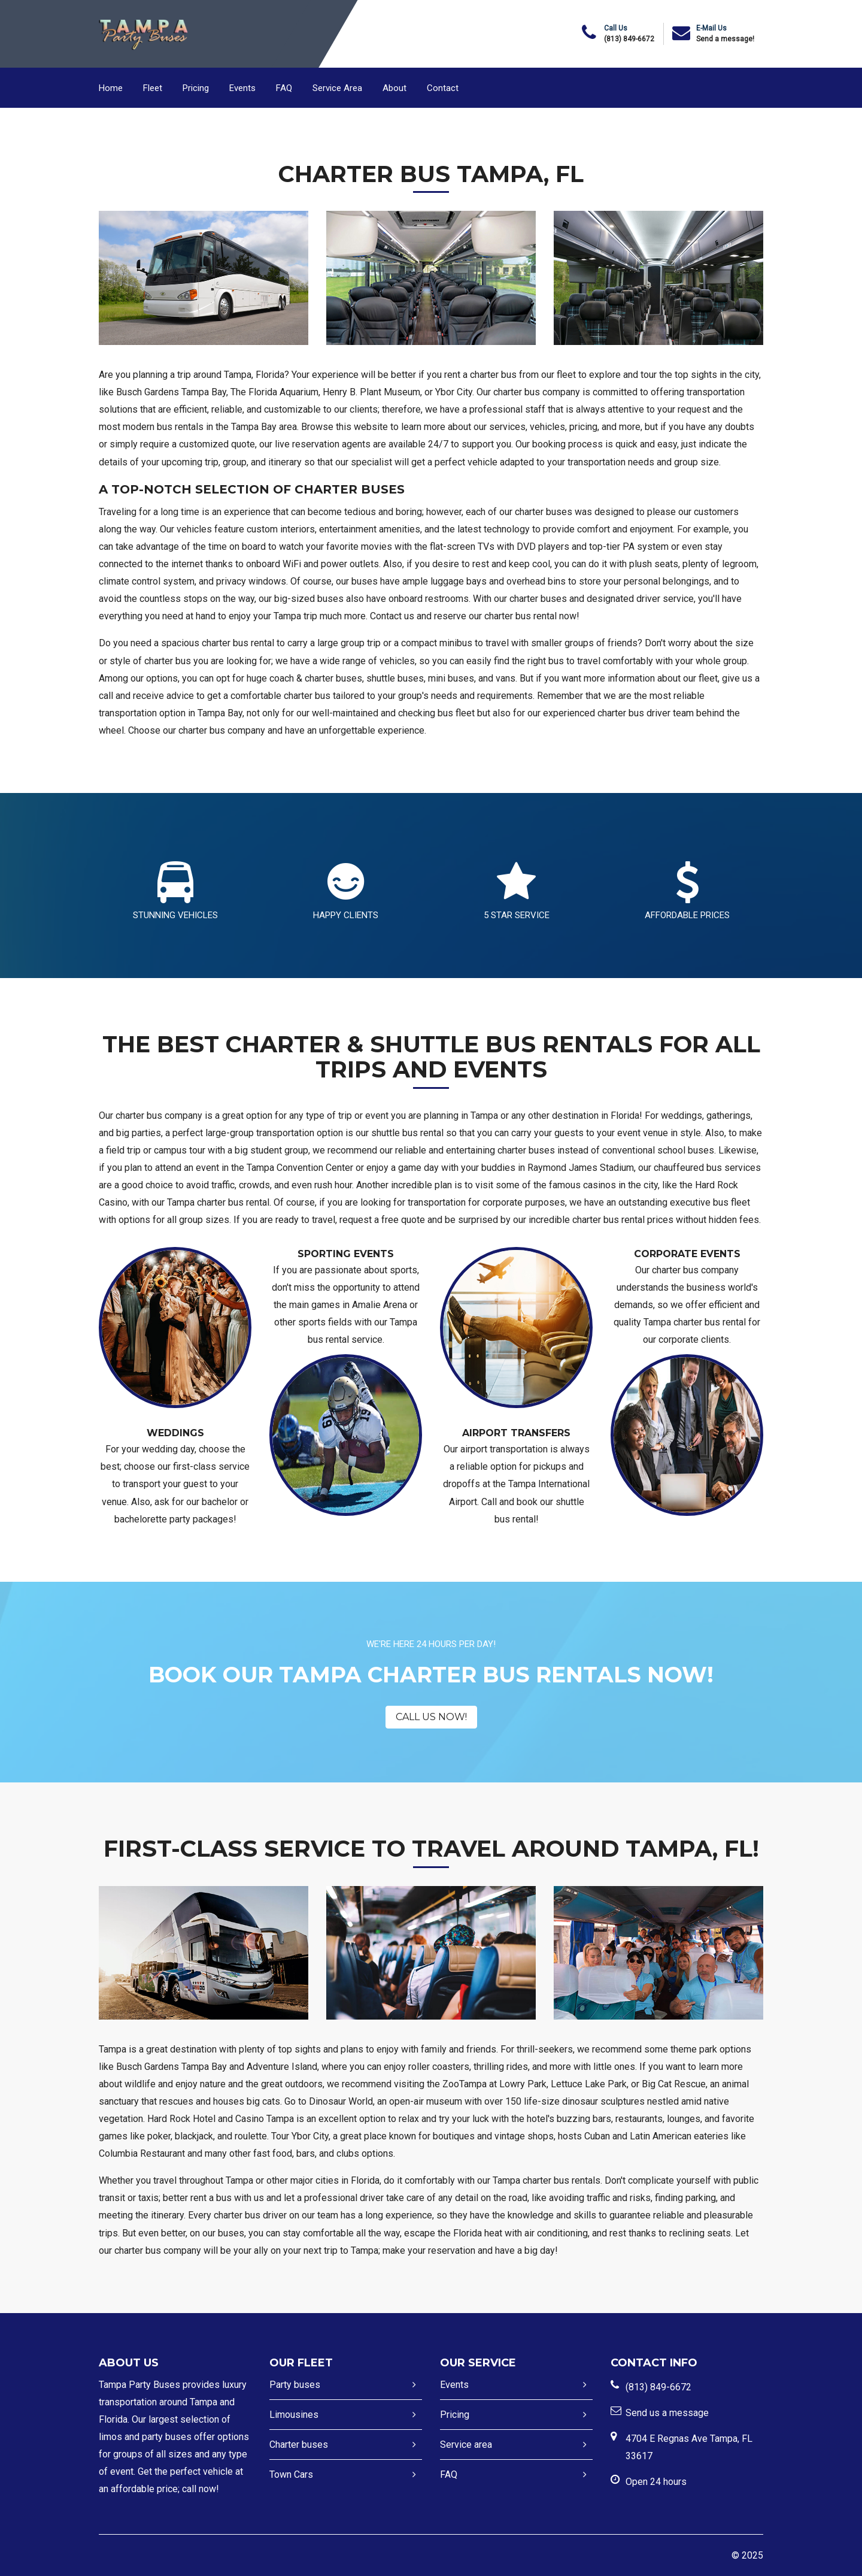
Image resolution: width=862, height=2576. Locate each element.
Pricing (196, 88)
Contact (443, 88)
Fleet (152, 88)
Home (111, 88)
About (394, 88)
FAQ (284, 88)
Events (242, 88)
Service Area (337, 88)
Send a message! (725, 39)
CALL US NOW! (431, 1717)
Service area (466, 2444)
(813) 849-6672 (629, 39)
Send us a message (667, 2412)
